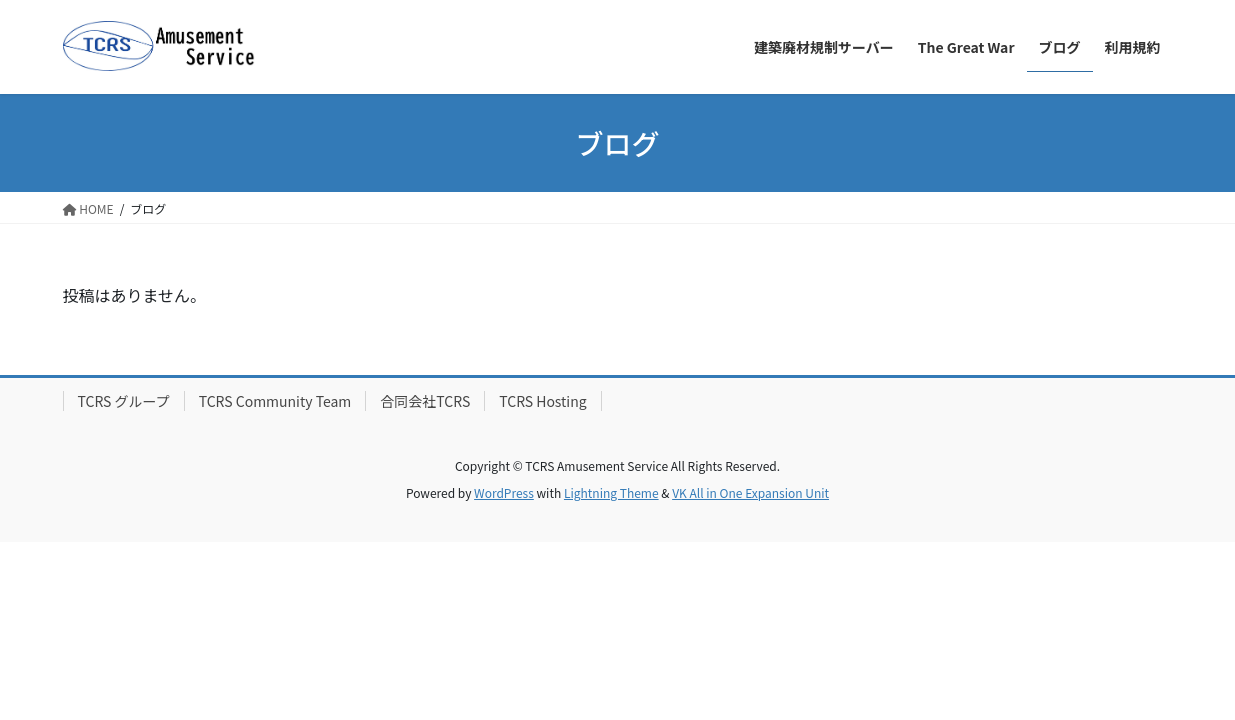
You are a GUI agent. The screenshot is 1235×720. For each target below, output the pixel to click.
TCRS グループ (124, 401)
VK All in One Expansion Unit (750, 492)
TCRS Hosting (542, 401)
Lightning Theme (611, 492)
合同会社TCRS (425, 401)
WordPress (504, 492)
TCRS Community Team (275, 401)
